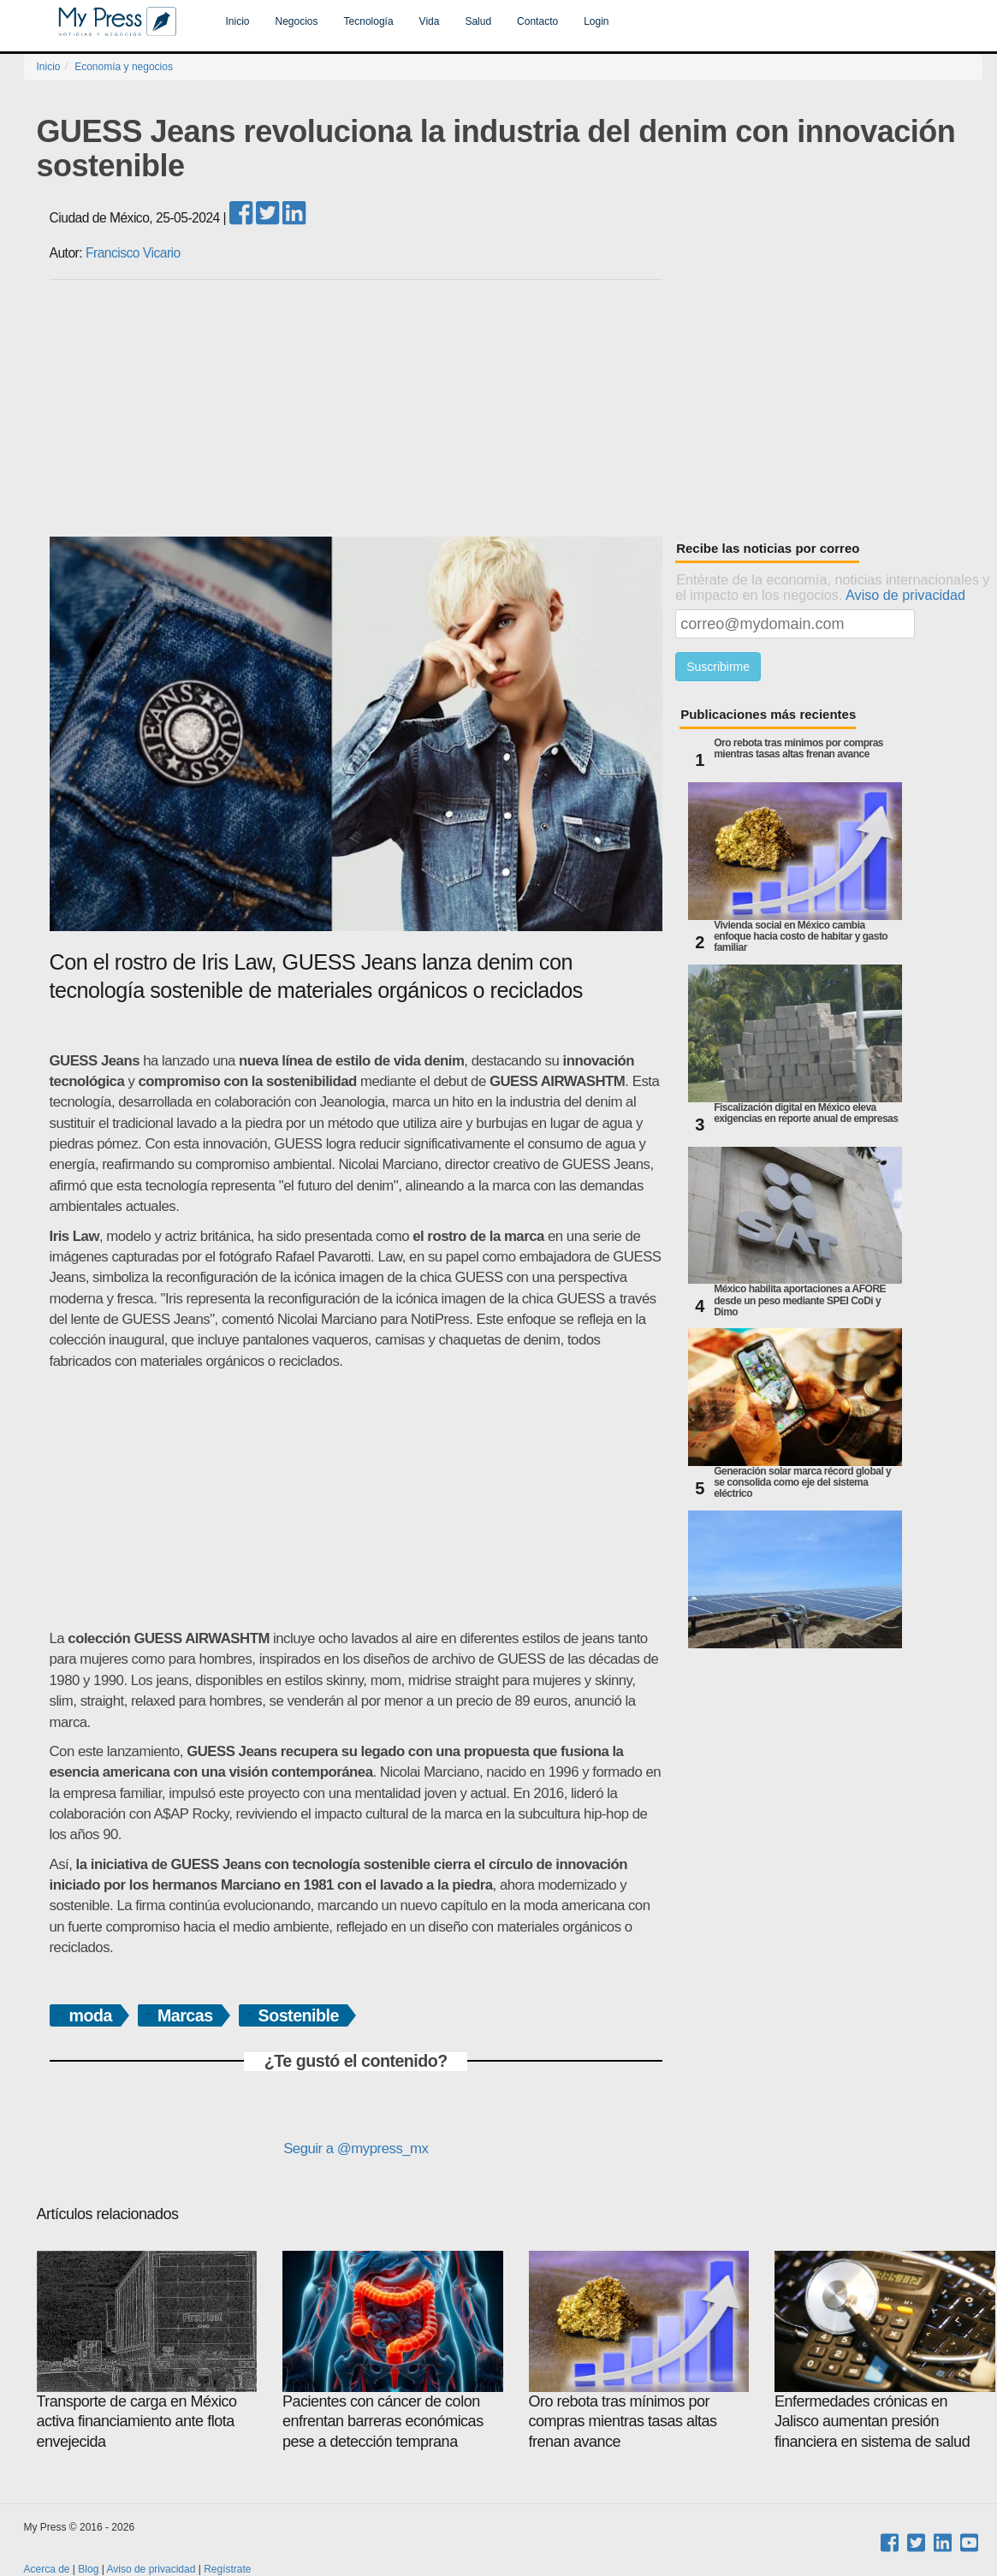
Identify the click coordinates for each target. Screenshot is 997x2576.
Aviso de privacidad (905, 594)
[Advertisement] (516, 408)
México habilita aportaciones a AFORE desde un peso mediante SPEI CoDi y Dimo (800, 1300)
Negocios (297, 21)
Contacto (537, 21)
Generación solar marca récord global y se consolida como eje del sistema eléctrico (802, 1482)
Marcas (185, 2015)
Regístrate (227, 2569)
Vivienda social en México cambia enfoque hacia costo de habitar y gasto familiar (800, 936)
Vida (429, 21)
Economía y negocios (123, 67)
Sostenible (298, 2015)
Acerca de (47, 2569)
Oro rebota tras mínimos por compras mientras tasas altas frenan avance (798, 749)
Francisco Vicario (133, 253)
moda (90, 2015)
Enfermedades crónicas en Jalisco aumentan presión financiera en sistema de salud (884, 2350)
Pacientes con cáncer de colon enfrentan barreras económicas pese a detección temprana (392, 2350)
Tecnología (369, 21)
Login (596, 21)
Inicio (238, 21)
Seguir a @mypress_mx (355, 2148)
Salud (478, 21)
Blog (88, 2569)
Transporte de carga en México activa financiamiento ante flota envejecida (147, 2350)
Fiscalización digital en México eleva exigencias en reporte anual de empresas (806, 1113)
